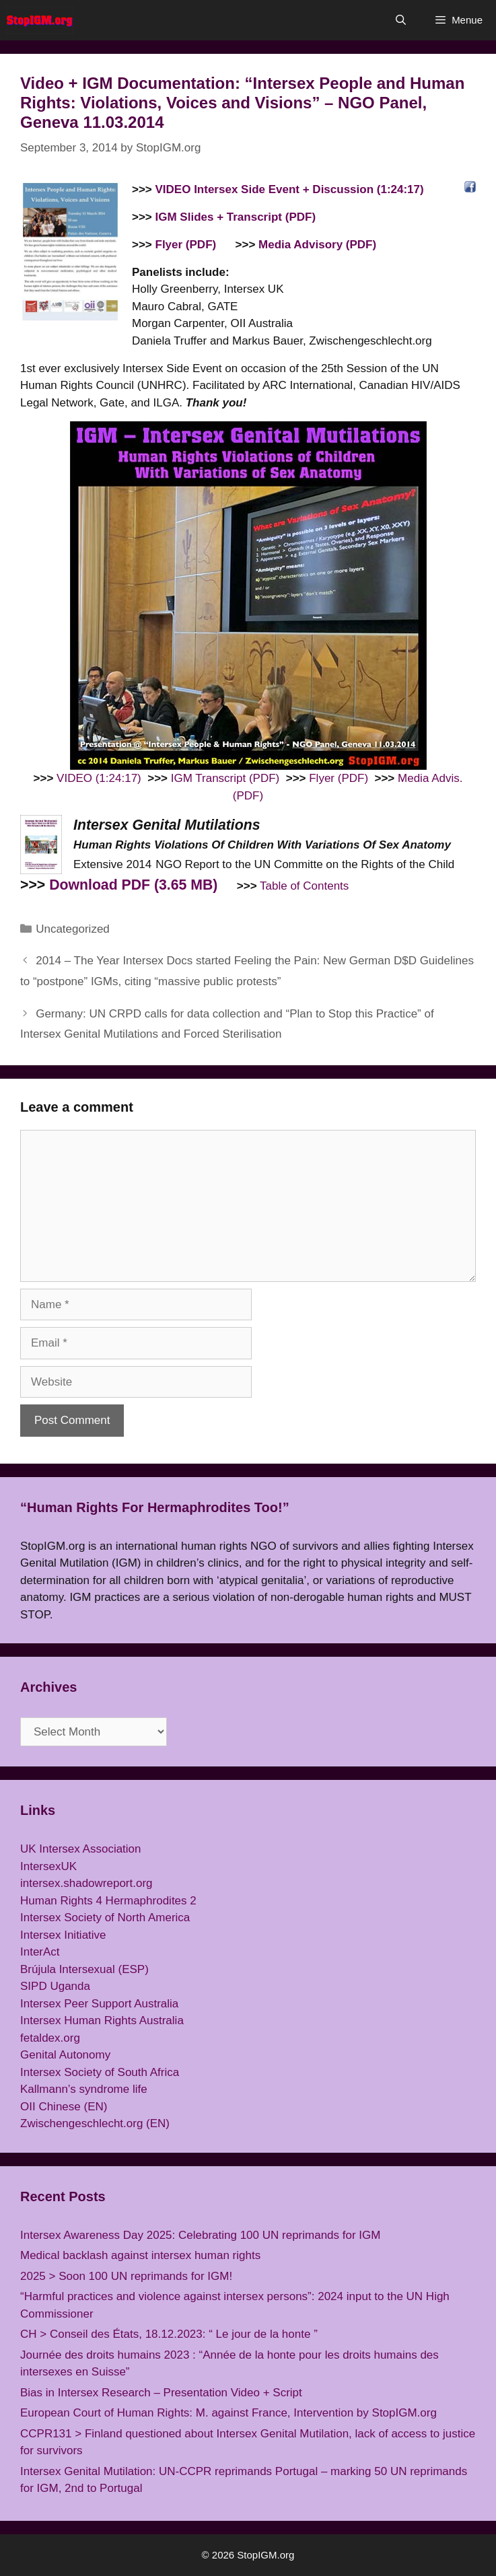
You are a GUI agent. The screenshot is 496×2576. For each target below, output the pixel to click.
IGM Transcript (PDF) (225, 778)
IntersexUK (48, 1866)
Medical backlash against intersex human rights (140, 2255)
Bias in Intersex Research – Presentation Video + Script (161, 2392)
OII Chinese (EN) (63, 2106)
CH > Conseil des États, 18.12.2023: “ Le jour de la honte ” (169, 2334)
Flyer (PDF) (186, 244)
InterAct (40, 1951)
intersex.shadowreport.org (86, 1883)
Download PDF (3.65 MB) (133, 885)
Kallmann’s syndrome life (83, 2089)
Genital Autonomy (65, 2054)
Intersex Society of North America (105, 1917)
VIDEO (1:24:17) (99, 778)
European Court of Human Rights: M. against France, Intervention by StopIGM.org (228, 2412)
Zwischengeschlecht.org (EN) (95, 2123)
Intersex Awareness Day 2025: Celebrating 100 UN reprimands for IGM (200, 2235)
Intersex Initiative (63, 1935)
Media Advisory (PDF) (317, 244)
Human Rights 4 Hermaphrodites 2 (108, 1900)
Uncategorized (73, 929)
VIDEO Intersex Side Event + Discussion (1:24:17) (289, 189)
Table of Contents (304, 886)
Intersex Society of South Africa (99, 2072)
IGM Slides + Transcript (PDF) (235, 217)
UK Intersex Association (80, 1848)
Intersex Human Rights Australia (102, 2020)
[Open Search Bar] (400, 20)
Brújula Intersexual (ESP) (84, 1969)
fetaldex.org (50, 2038)
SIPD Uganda (55, 1986)
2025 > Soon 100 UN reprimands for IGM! (126, 2276)
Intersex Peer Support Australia (99, 2003)
